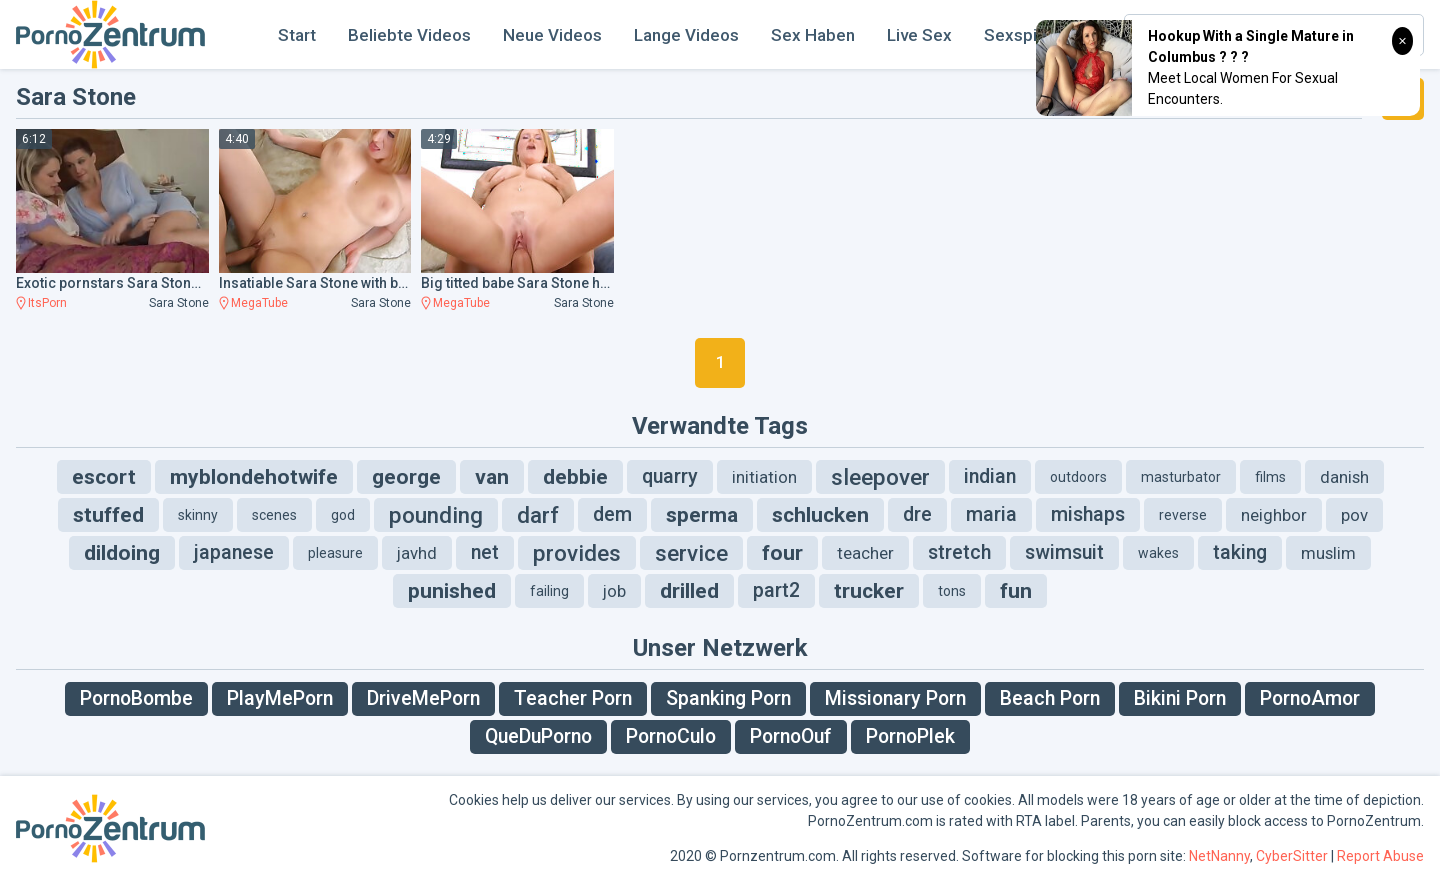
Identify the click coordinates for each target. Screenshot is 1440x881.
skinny (198, 515)
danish (1344, 477)
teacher (865, 553)
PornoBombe (136, 698)
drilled (689, 591)
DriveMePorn (423, 698)
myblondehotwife (254, 477)
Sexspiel (1017, 35)
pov (1354, 515)
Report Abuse (1380, 856)
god (343, 515)
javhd (417, 553)
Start (297, 35)
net (485, 552)
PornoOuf (791, 736)
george (406, 477)
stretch (959, 552)
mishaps (1088, 514)
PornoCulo (671, 736)
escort (104, 477)
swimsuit (1064, 552)
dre (917, 514)
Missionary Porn (895, 698)
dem (612, 514)
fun (1016, 591)
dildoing (122, 553)
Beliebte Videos (409, 35)
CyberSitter (1292, 856)
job (614, 591)
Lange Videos (686, 35)
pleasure (335, 553)
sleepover (880, 477)
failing (549, 591)
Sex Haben (813, 35)
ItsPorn (47, 303)
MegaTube (259, 303)
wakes (1158, 553)
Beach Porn (1050, 698)
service (691, 553)
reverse (1183, 515)
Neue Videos (552, 35)
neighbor (1274, 515)
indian (990, 476)
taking (1240, 552)
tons (952, 591)
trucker (869, 591)
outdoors (1078, 477)
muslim (1328, 553)
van (492, 477)
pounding (436, 515)
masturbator (1181, 477)
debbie (575, 477)
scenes (274, 515)
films (1270, 477)
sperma (702, 515)
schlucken (820, 515)
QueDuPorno (538, 736)
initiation (764, 477)
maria (991, 514)
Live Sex (919, 35)
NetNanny (1219, 856)
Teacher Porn (573, 698)
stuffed (108, 515)
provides (577, 553)
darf (538, 515)
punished (452, 591)
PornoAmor (1310, 698)
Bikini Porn (1180, 698)
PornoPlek (910, 736)
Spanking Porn (728, 698)
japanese (234, 552)
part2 (776, 590)
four (782, 553)
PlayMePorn (280, 698)
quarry (670, 476)
